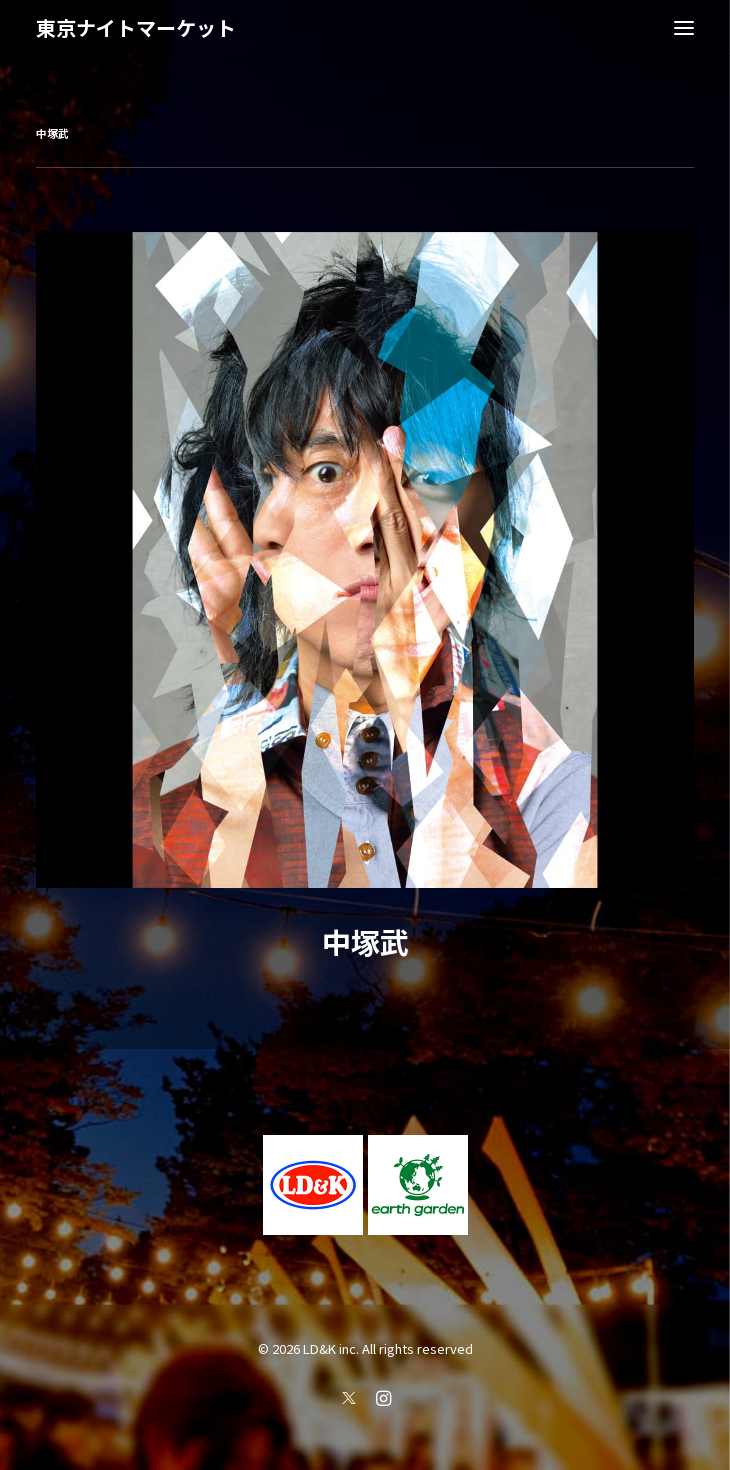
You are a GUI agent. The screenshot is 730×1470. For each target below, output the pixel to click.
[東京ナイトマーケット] (136, 28)
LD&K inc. (331, 1348)
